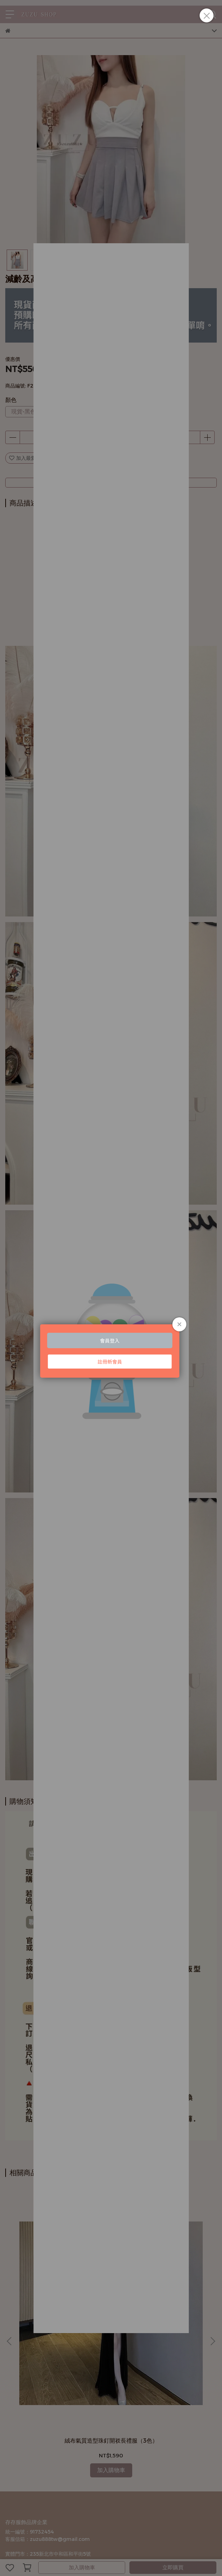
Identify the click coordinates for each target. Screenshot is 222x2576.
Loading (111, 1314)
